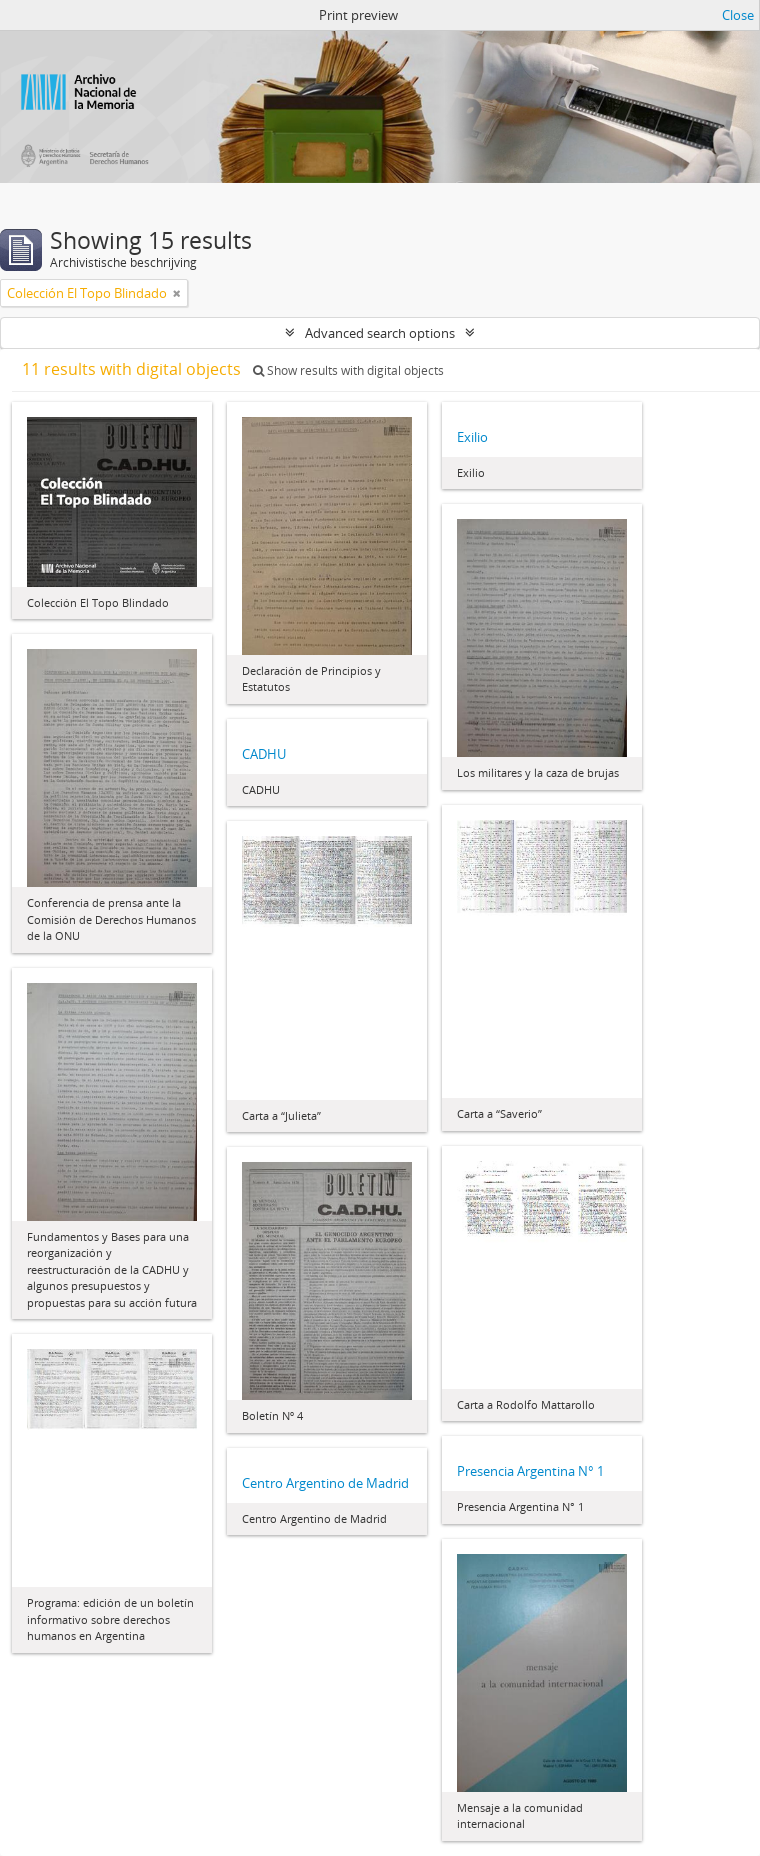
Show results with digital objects (348, 370)
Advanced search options (380, 333)
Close (738, 15)
